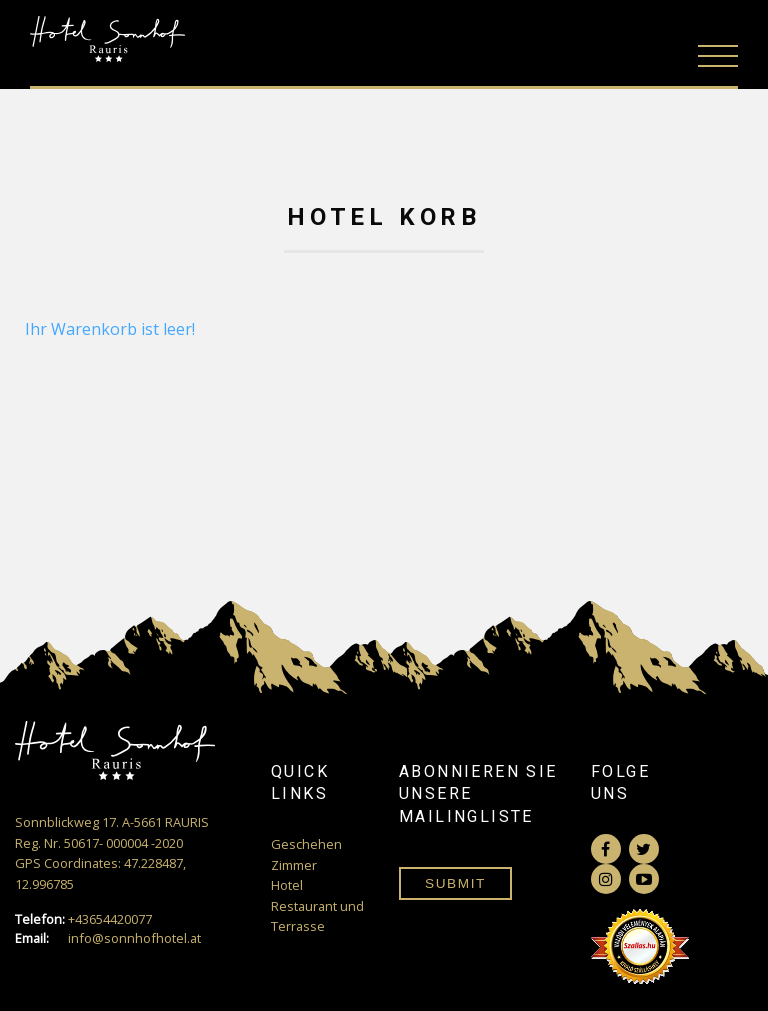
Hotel (287, 885)
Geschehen (306, 844)
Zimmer (294, 865)
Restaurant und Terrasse (317, 916)
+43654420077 (83, 919)
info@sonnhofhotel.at (108, 938)
